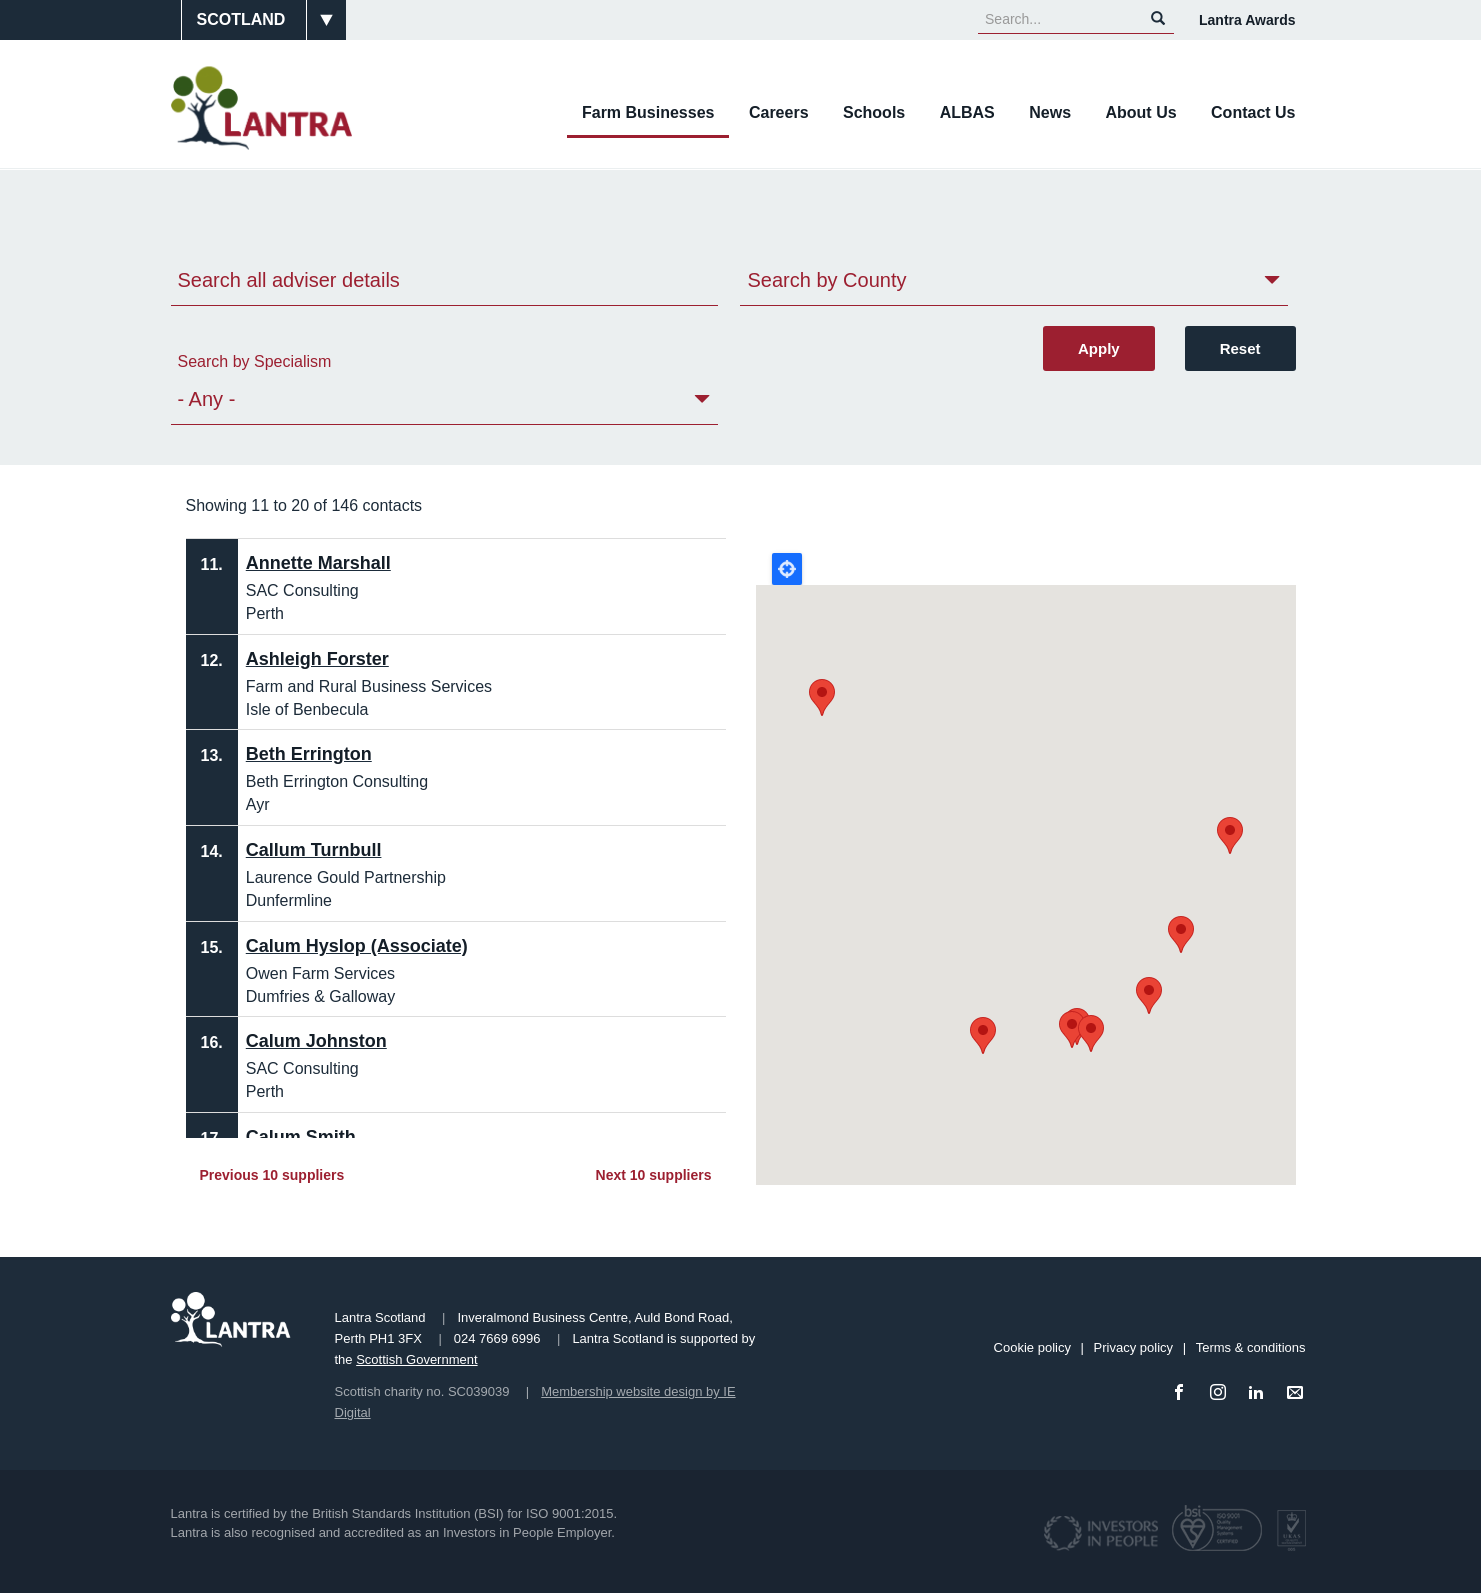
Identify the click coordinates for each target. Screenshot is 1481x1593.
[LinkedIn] (1260, 1393)
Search (1158, 18)
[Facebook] (1183, 1393)
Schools (874, 112)
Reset (1240, 348)
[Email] (1299, 1393)
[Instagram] (1222, 1393)
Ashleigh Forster (317, 659)
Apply (1099, 348)
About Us (1140, 112)
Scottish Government (416, 1359)
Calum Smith (301, 1137)
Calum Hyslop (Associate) (357, 946)
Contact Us (1253, 112)
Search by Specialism (255, 361)
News (1050, 112)
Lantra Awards (1247, 20)
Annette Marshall (318, 563)
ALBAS (967, 112)
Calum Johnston (316, 1041)
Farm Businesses (648, 112)
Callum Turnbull (314, 850)
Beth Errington (309, 754)
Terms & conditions (1251, 1347)
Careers (779, 112)
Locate (787, 569)
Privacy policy (1133, 1347)
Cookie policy (1032, 1347)
